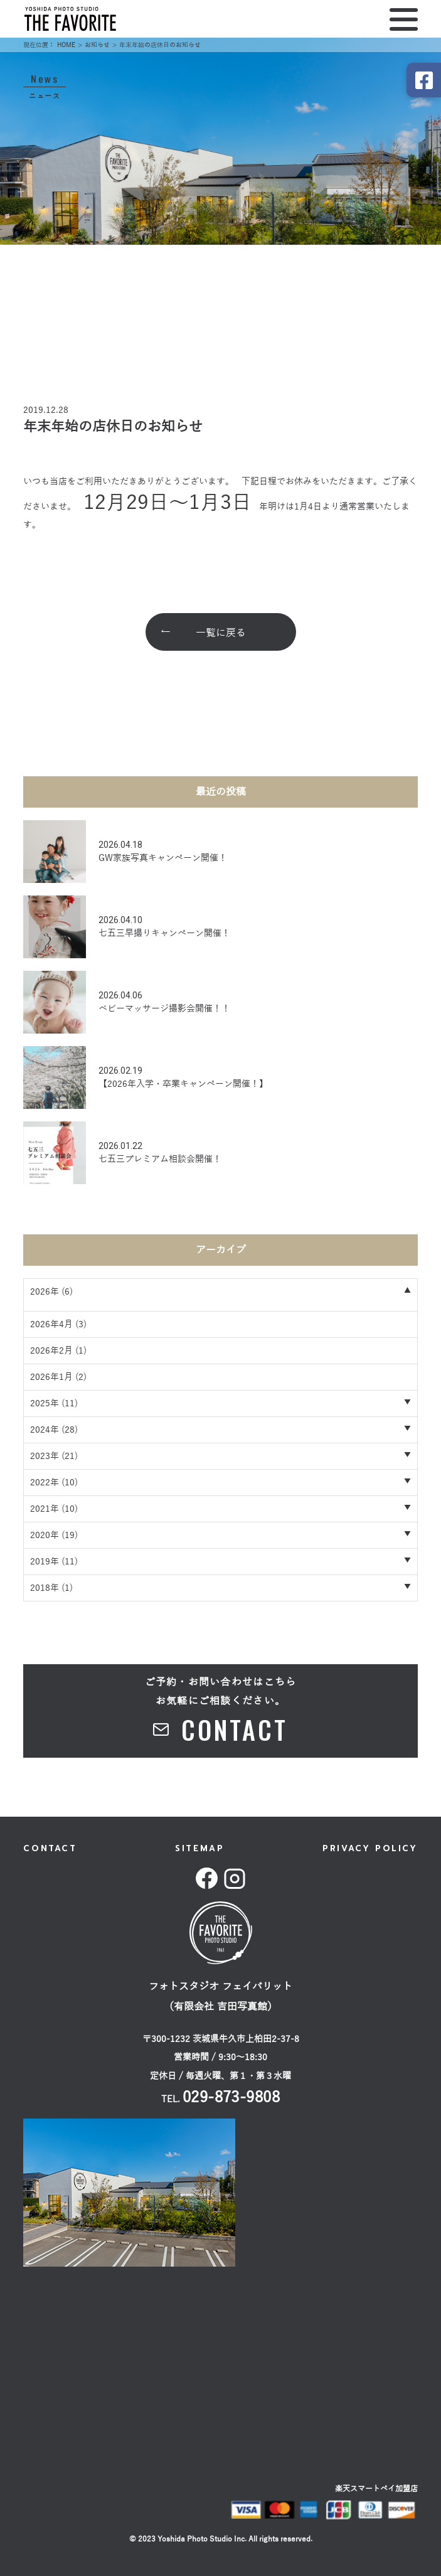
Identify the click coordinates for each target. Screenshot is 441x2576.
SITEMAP (199, 1848)
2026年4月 (51, 1324)
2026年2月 (51, 1350)
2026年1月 (51, 1377)
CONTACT (50, 1848)
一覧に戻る (221, 633)
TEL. (220, 2099)
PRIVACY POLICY (369, 1848)
